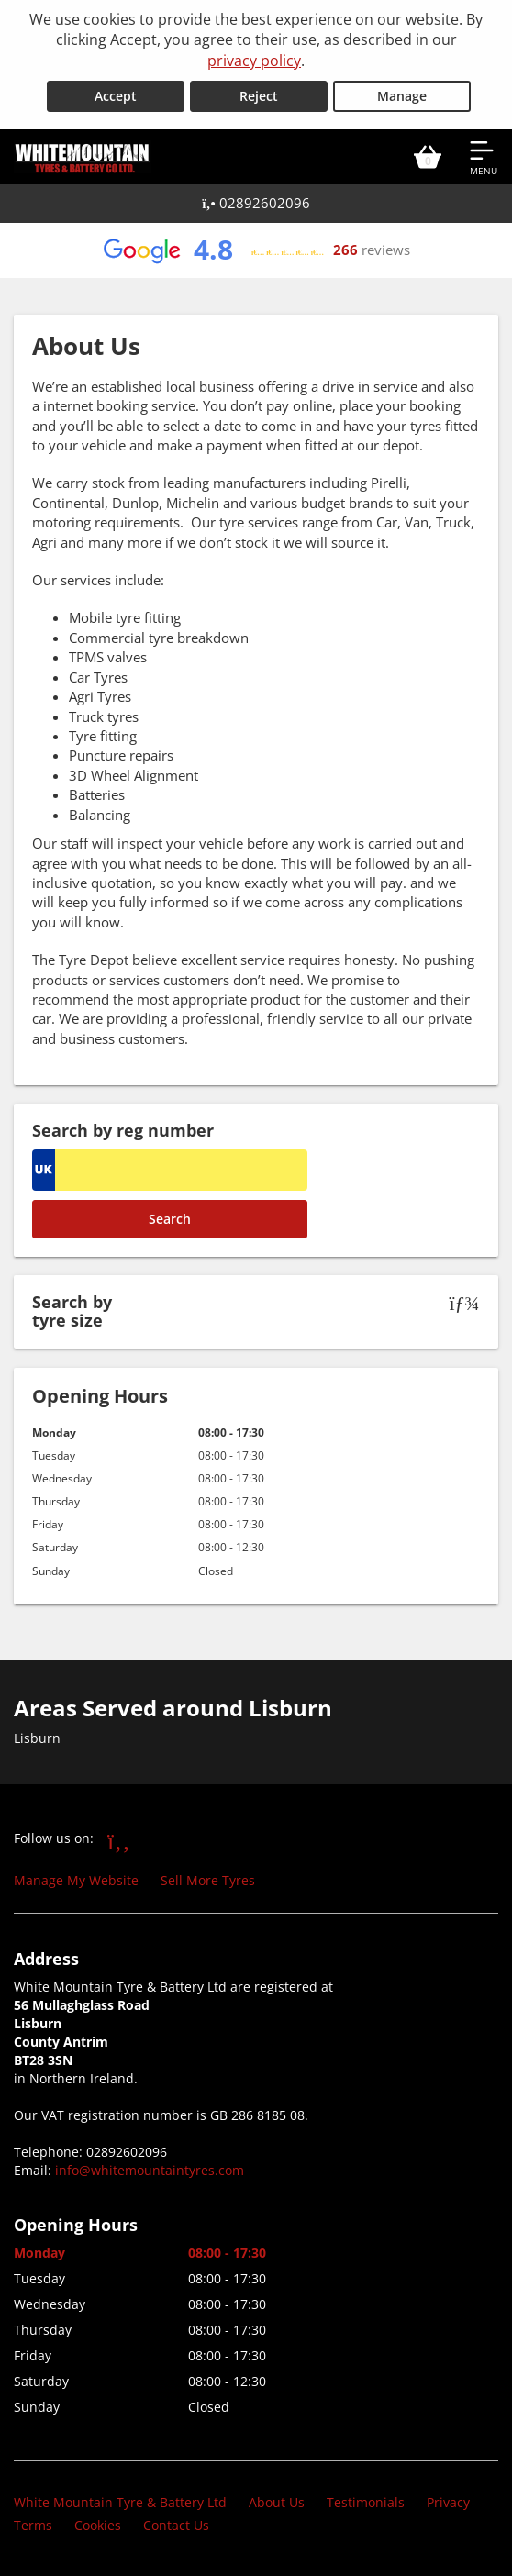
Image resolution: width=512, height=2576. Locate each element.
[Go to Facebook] (118, 1840)
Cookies (97, 2525)
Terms (33, 2525)
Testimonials (366, 2502)
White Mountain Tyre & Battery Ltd (120, 2502)
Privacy (448, 2502)
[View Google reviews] (256, 250)
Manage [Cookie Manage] (402, 96)
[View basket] (427, 156)
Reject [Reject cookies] (258, 96)
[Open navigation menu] (483, 156)
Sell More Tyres (208, 1880)
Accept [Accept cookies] (116, 96)
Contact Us (176, 2525)
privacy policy (254, 60)
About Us (277, 2502)
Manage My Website (76, 1880)
